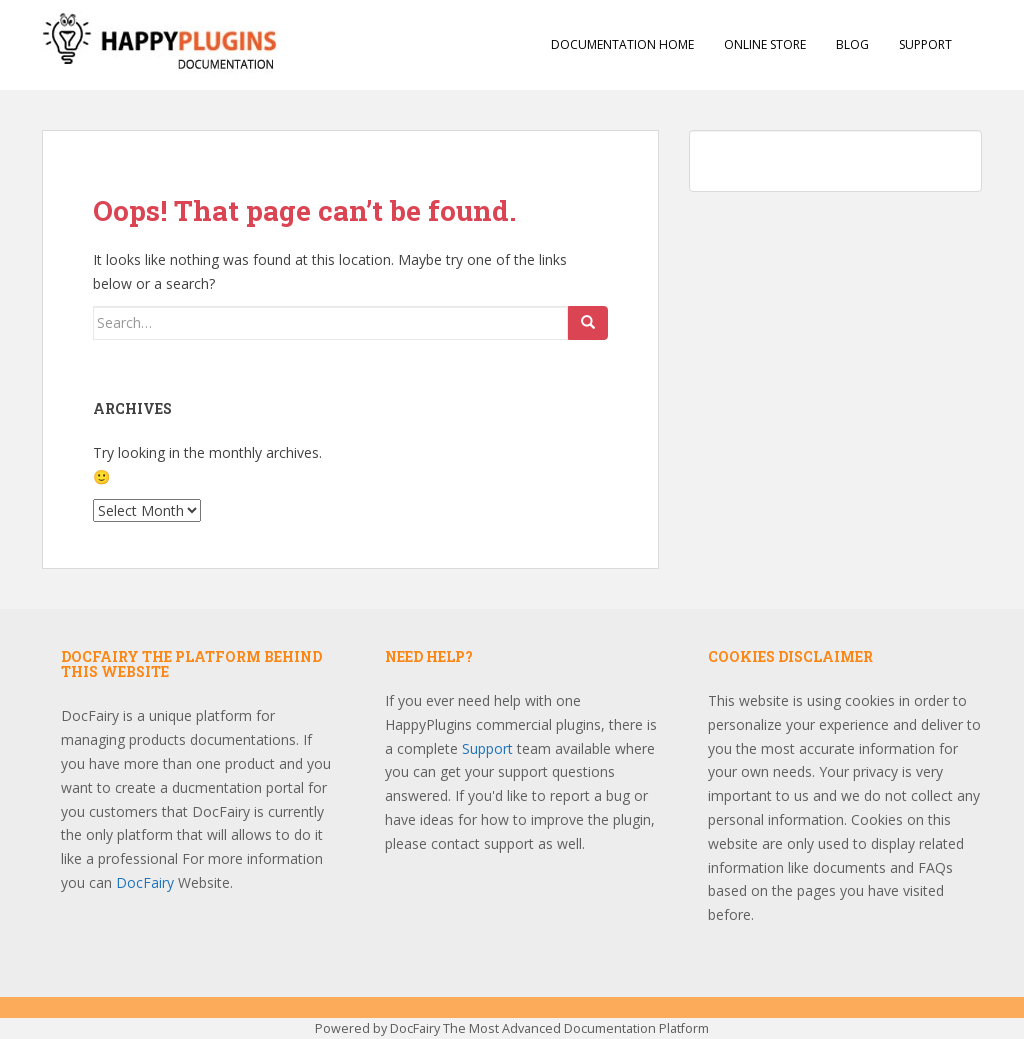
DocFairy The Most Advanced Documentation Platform (549, 1028)
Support (925, 44)
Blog (852, 44)
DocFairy (147, 882)
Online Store (765, 44)
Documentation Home (622, 44)
